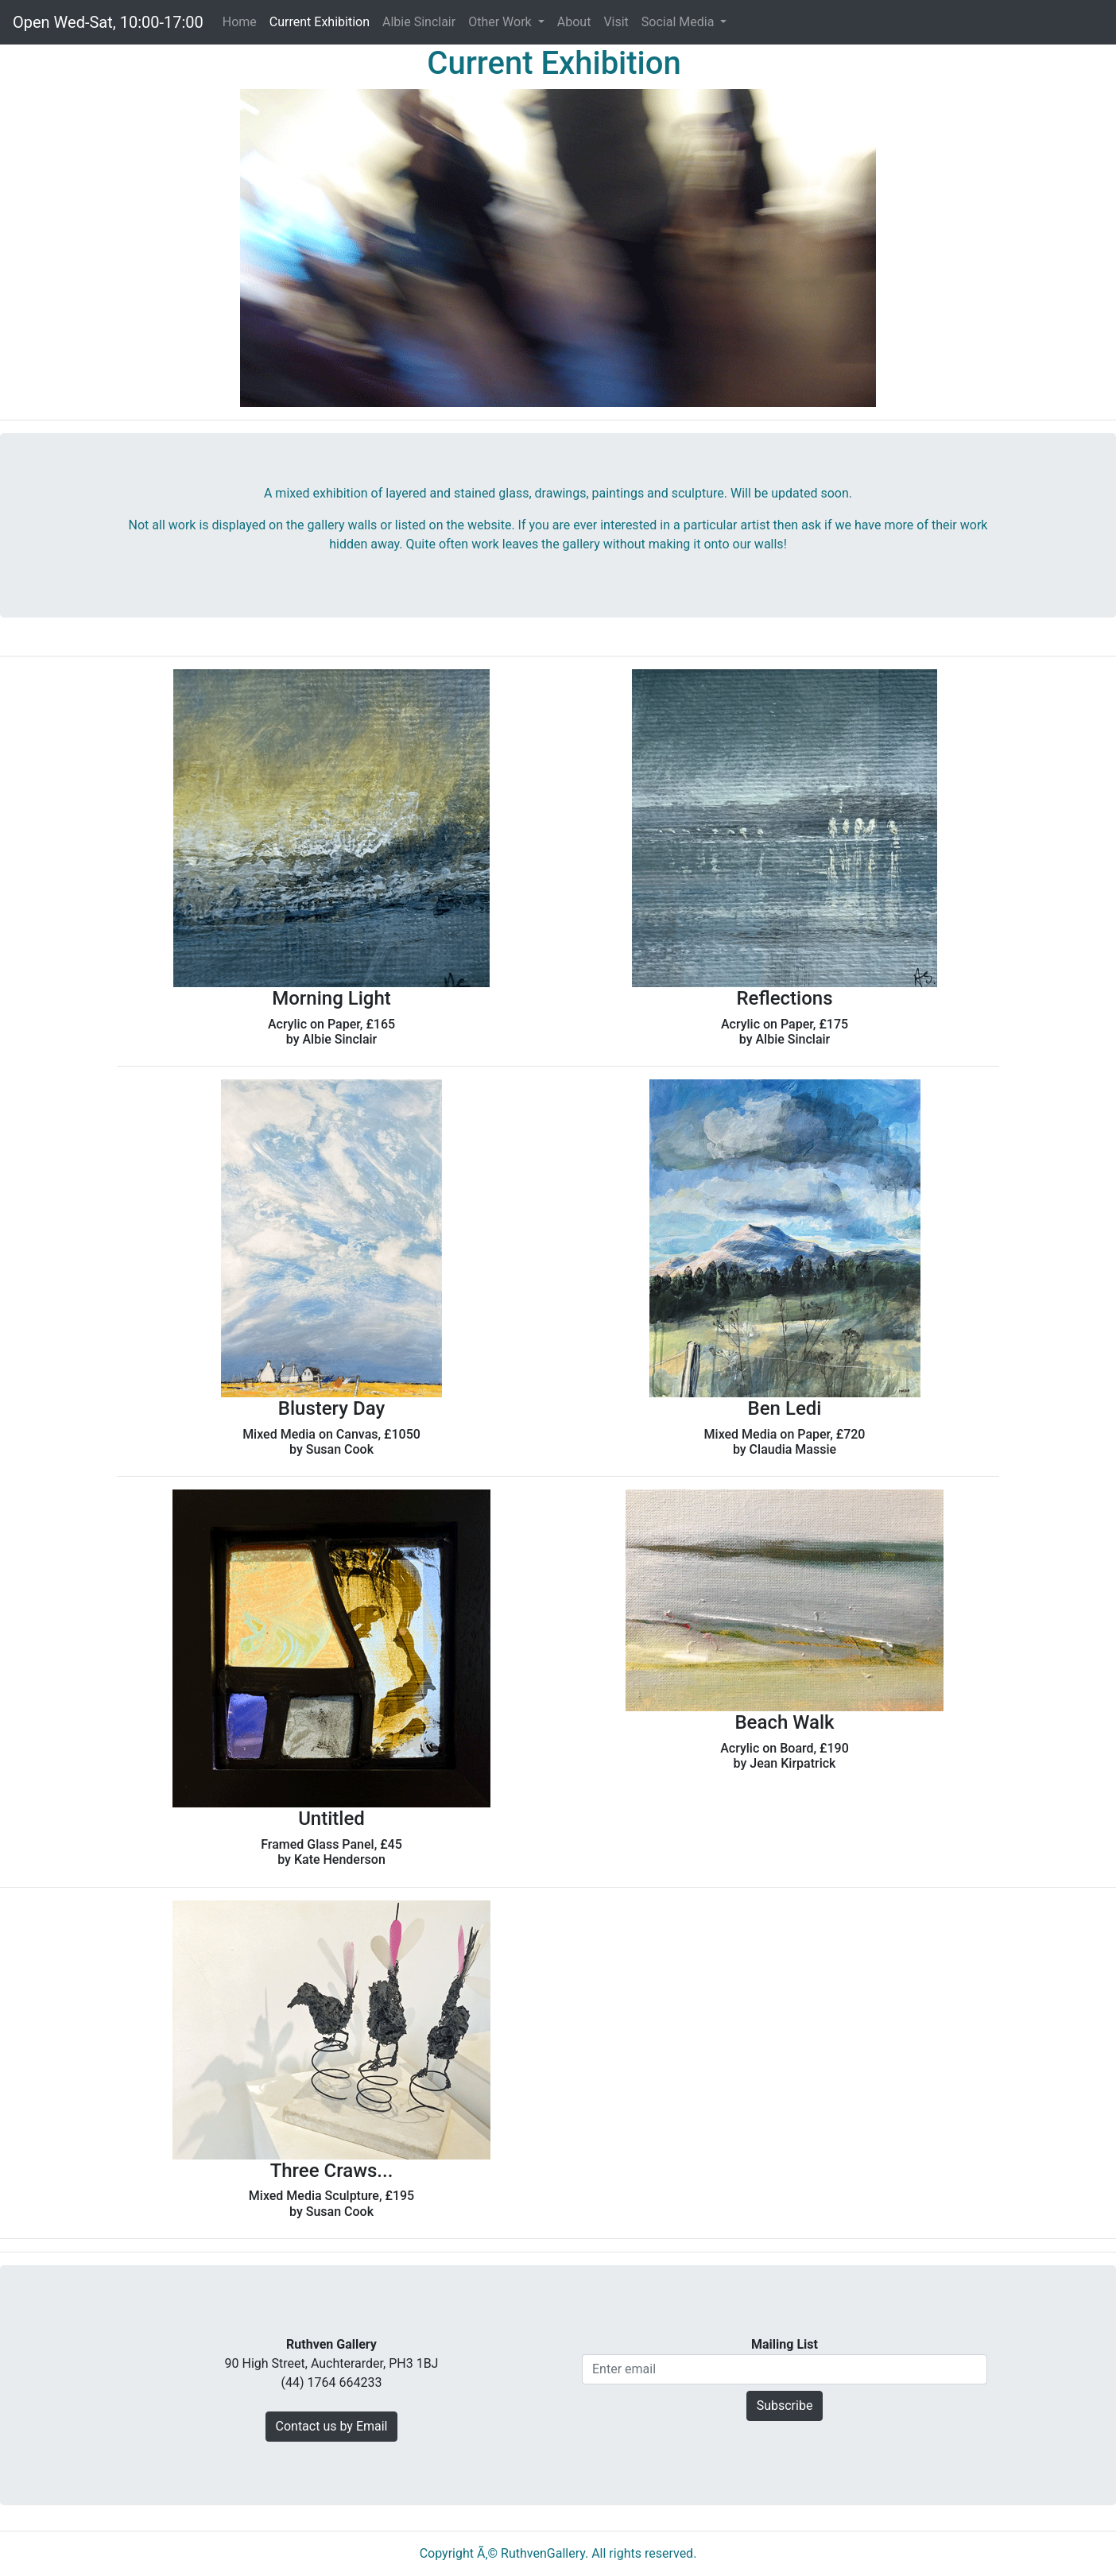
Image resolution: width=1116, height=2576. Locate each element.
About (574, 21)
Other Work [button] (501, 21)
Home (243, 21)
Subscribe (785, 2405)
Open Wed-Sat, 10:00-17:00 (108, 22)
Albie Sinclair (418, 21)
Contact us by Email (332, 2426)
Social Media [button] (679, 21)
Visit (615, 21)
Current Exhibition (319, 21)
